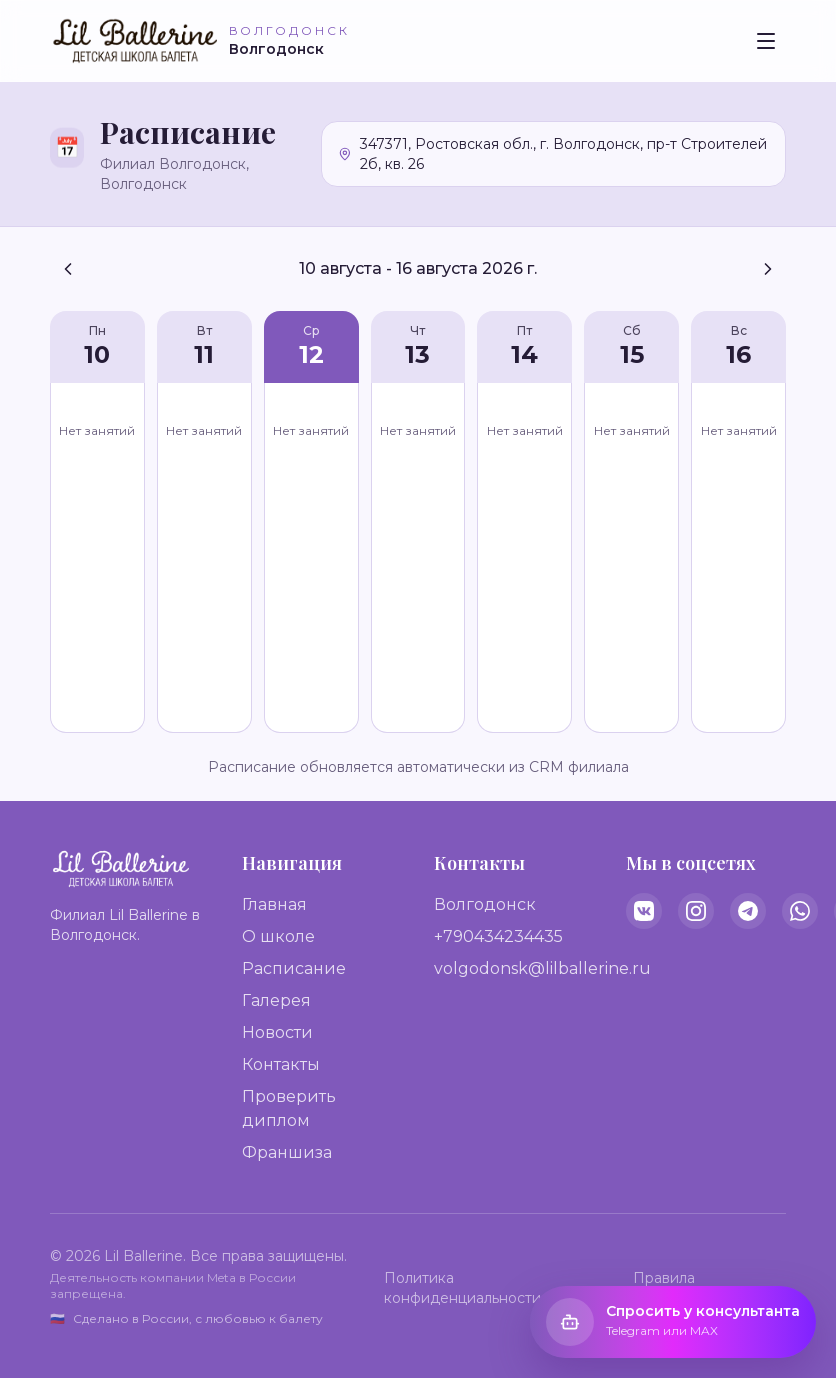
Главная (274, 904)
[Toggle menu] (766, 41)
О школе (278, 936)
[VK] (644, 911)
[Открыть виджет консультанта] (673, 1322)
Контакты (281, 1064)
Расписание (294, 968)
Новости (277, 1032)
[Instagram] (696, 911)
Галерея (276, 1000)
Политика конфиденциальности (462, 1288)
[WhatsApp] (800, 911)
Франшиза (287, 1152)
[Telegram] (748, 911)
